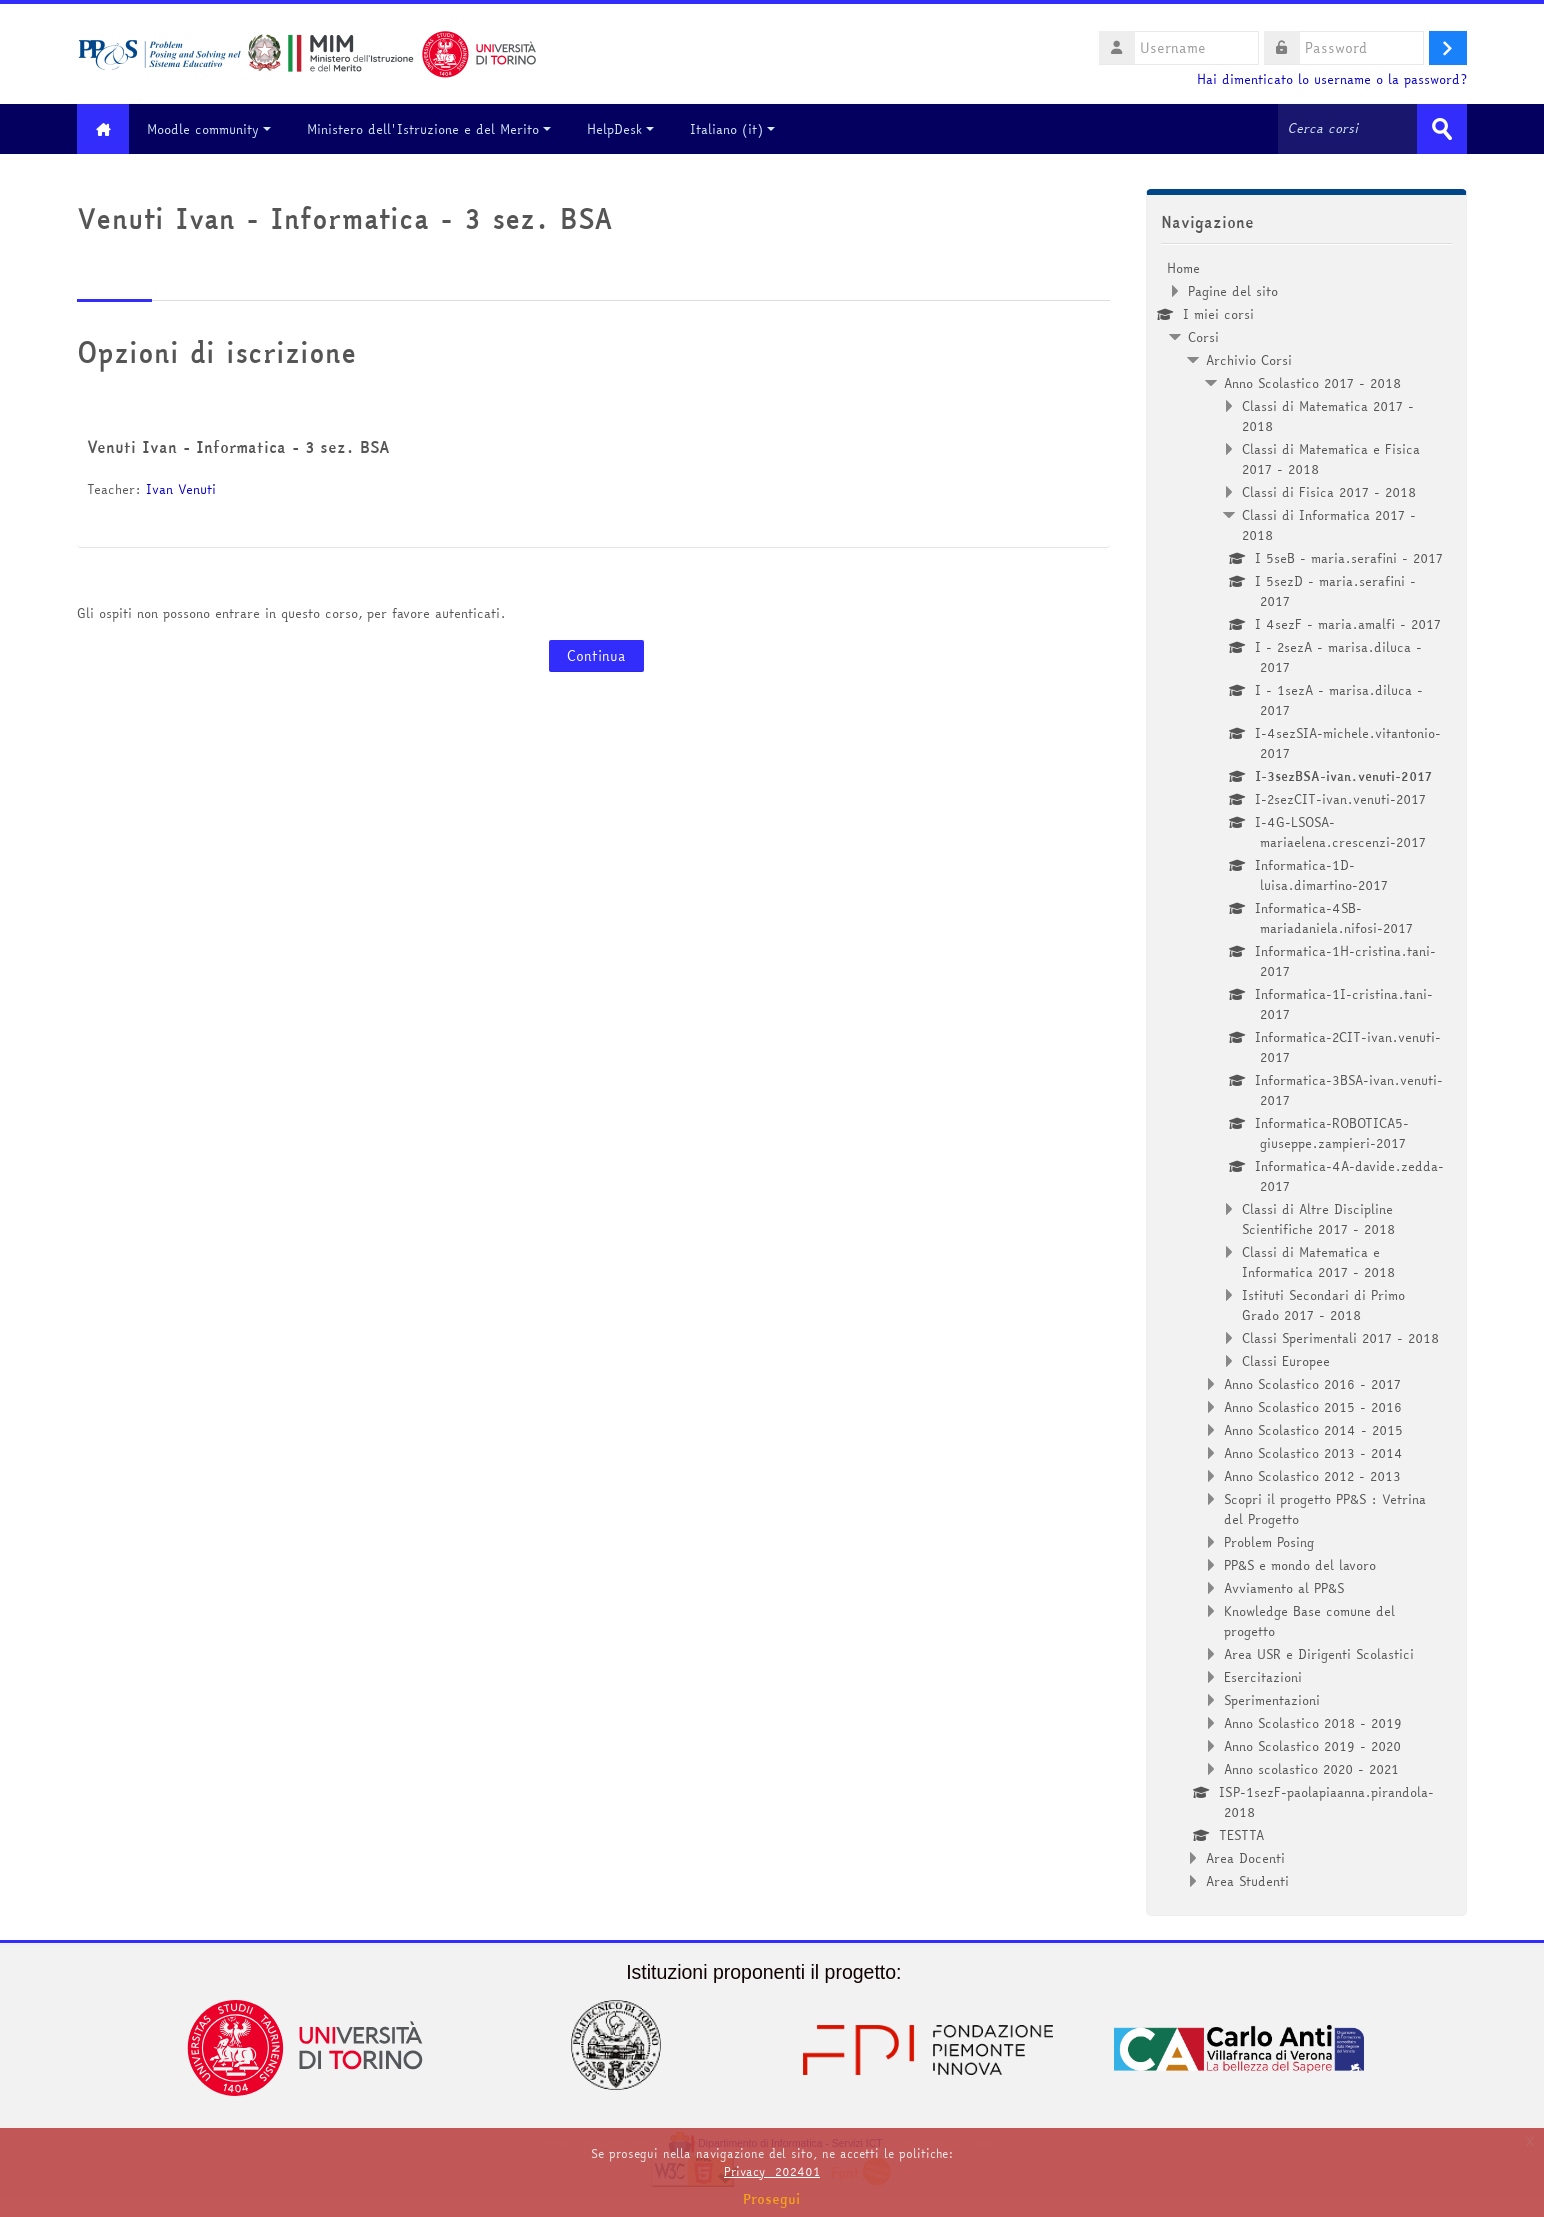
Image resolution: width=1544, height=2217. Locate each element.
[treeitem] (1306, 1074)
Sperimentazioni (1272, 1700)
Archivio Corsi (1249, 360)
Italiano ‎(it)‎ (735, 129)
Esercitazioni (1263, 1677)
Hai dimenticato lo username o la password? (1332, 79)
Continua (596, 656)
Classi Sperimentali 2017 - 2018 (1340, 1338)
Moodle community (212, 129)
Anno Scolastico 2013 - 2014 (1313, 1453)
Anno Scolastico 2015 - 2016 (1313, 1407)
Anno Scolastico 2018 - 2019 (1313, 1723)
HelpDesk (623, 129)
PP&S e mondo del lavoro (1300, 1565)
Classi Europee (1286, 1361)
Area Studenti (1247, 1881)
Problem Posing (1269, 1542)
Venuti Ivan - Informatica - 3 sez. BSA (238, 447)
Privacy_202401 (772, 2171)
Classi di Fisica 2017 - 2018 (1329, 492)
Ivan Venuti (181, 489)
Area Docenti (1245, 1858)
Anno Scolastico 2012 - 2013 (1312, 1476)
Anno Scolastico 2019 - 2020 (1312, 1746)
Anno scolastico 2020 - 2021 (1311, 1769)
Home (1183, 268)
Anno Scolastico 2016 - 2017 (1312, 1384)
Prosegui (772, 2199)
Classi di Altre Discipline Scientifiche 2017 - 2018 (1318, 1219)
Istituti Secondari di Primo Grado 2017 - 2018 (1323, 1305)
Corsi (1203, 337)
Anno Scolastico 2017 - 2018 (1312, 383)
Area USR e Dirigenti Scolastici (1319, 1654)
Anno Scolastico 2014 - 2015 (1313, 1430)
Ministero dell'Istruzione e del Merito (432, 129)
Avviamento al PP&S (1284, 1588)
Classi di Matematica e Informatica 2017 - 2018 (1318, 1262)
